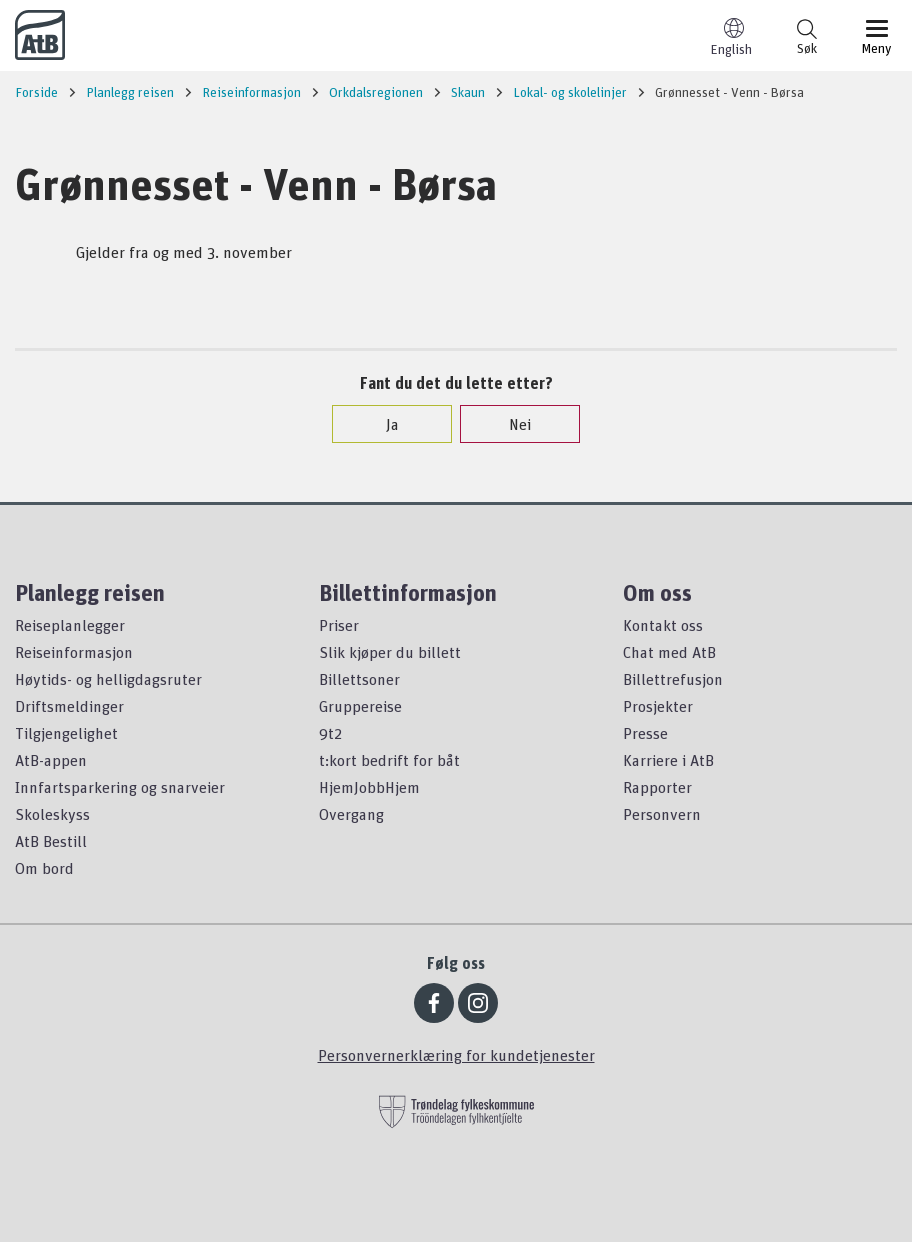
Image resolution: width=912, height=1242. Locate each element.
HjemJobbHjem (369, 787)
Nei (510, 424)
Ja (382, 424)
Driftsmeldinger (69, 706)
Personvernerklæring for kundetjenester (456, 1055)
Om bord (44, 868)
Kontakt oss (663, 625)
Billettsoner (359, 679)
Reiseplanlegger (70, 625)
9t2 (330, 733)
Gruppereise (360, 706)
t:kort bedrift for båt (389, 760)
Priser (339, 625)
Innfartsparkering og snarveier (120, 787)
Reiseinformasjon (74, 652)
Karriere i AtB (668, 760)
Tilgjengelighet (66, 733)
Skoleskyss (52, 814)
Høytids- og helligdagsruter (108, 679)
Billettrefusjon (673, 679)
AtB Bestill (51, 841)
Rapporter (657, 787)
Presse (645, 733)
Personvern (662, 814)
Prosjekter (658, 706)
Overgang (351, 814)
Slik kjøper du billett (390, 652)
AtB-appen (51, 760)
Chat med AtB (669, 652)
